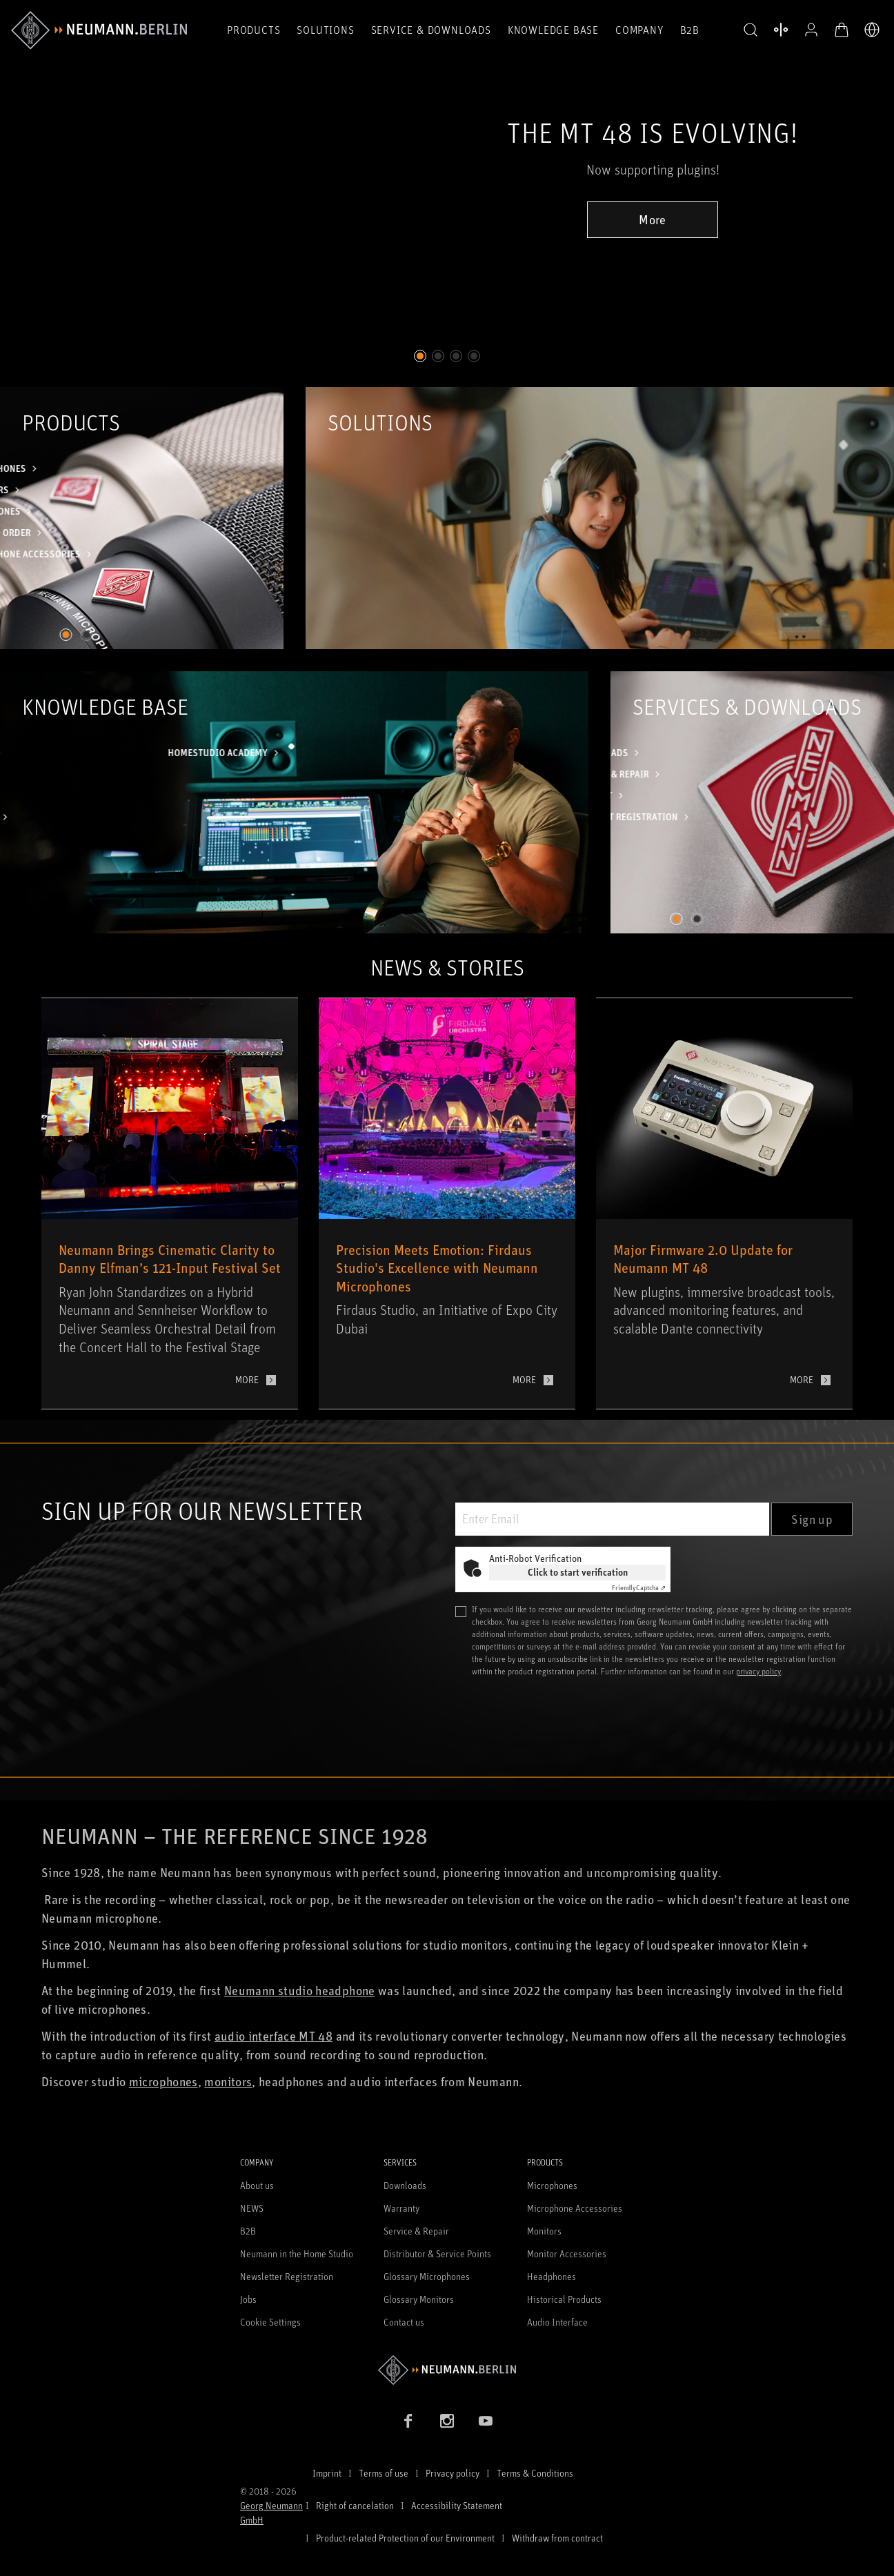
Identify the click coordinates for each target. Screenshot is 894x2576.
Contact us (404, 2322)
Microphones (552, 2185)
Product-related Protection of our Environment (405, 2538)
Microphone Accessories (574, 2208)
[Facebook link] (408, 2421)
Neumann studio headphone (299, 1990)
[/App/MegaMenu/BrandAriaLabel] (99, 30)
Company (639, 30)
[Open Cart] (842, 30)
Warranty (401, 2208)
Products (253, 30)
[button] (750, 30)
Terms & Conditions (535, 2473)
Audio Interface (557, 2322)
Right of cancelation (355, 2505)
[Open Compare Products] (781, 30)
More (652, 219)
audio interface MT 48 (274, 2035)
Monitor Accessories (566, 2253)
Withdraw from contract (557, 2538)
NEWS (252, 2208)
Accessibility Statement (456, 2505)
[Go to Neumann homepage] (447, 2370)
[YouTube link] (485, 2421)
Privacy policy (452, 2473)
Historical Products (564, 2299)
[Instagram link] (447, 2421)
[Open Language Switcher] (872, 30)
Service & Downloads (431, 30)
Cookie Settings (270, 2322)
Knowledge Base (553, 30)
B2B (689, 30)
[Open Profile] (811, 30)
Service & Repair (416, 2231)
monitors (228, 2081)
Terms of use (383, 2473)
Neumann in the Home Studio (296, 2253)
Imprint (326, 2473)
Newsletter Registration (286, 2276)
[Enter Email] (612, 1519)
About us (257, 2185)
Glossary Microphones (427, 2276)
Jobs (248, 2299)
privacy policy (758, 1671)
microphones (163, 2081)
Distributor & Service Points (437, 2253)
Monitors (544, 2231)
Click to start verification (578, 1572)
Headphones (551, 2276)
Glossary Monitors (419, 2299)
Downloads (405, 2185)
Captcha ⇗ (639, 1587)
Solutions (325, 30)
